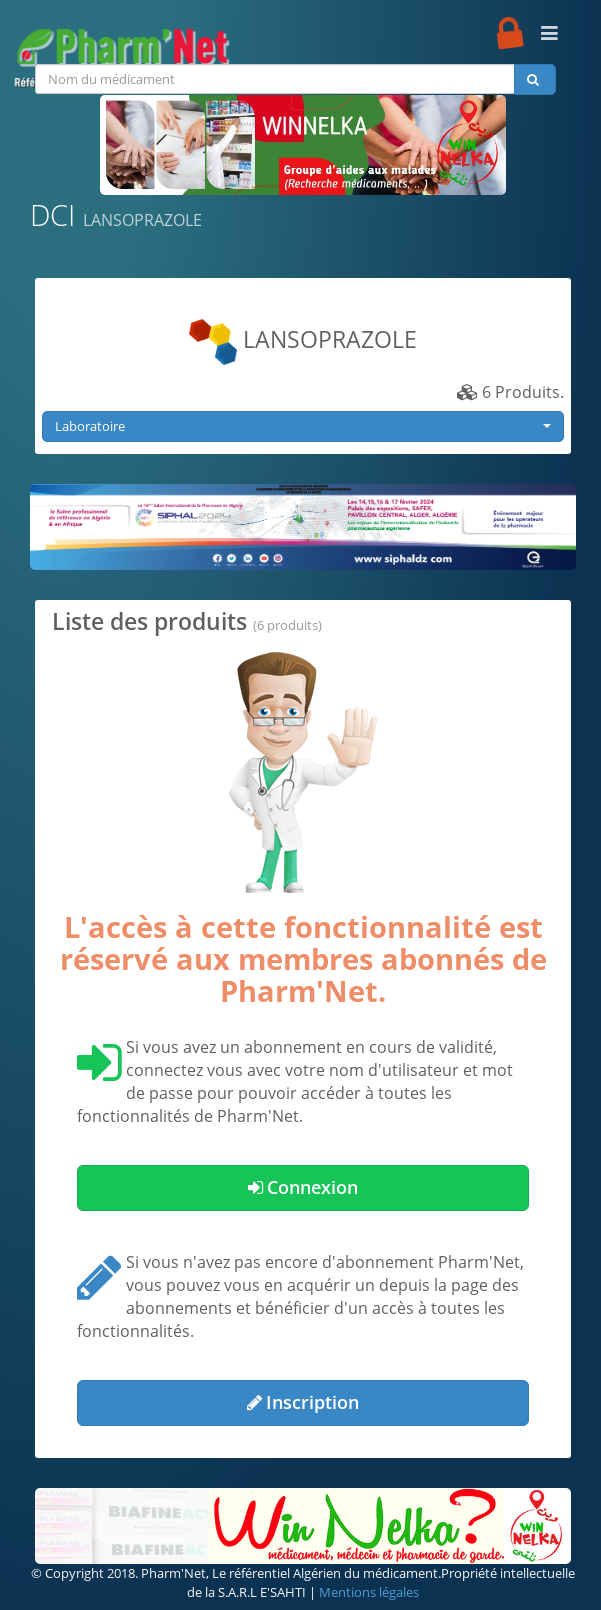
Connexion (303, 1187)
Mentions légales (369, 1592)
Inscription (303, 1402)
